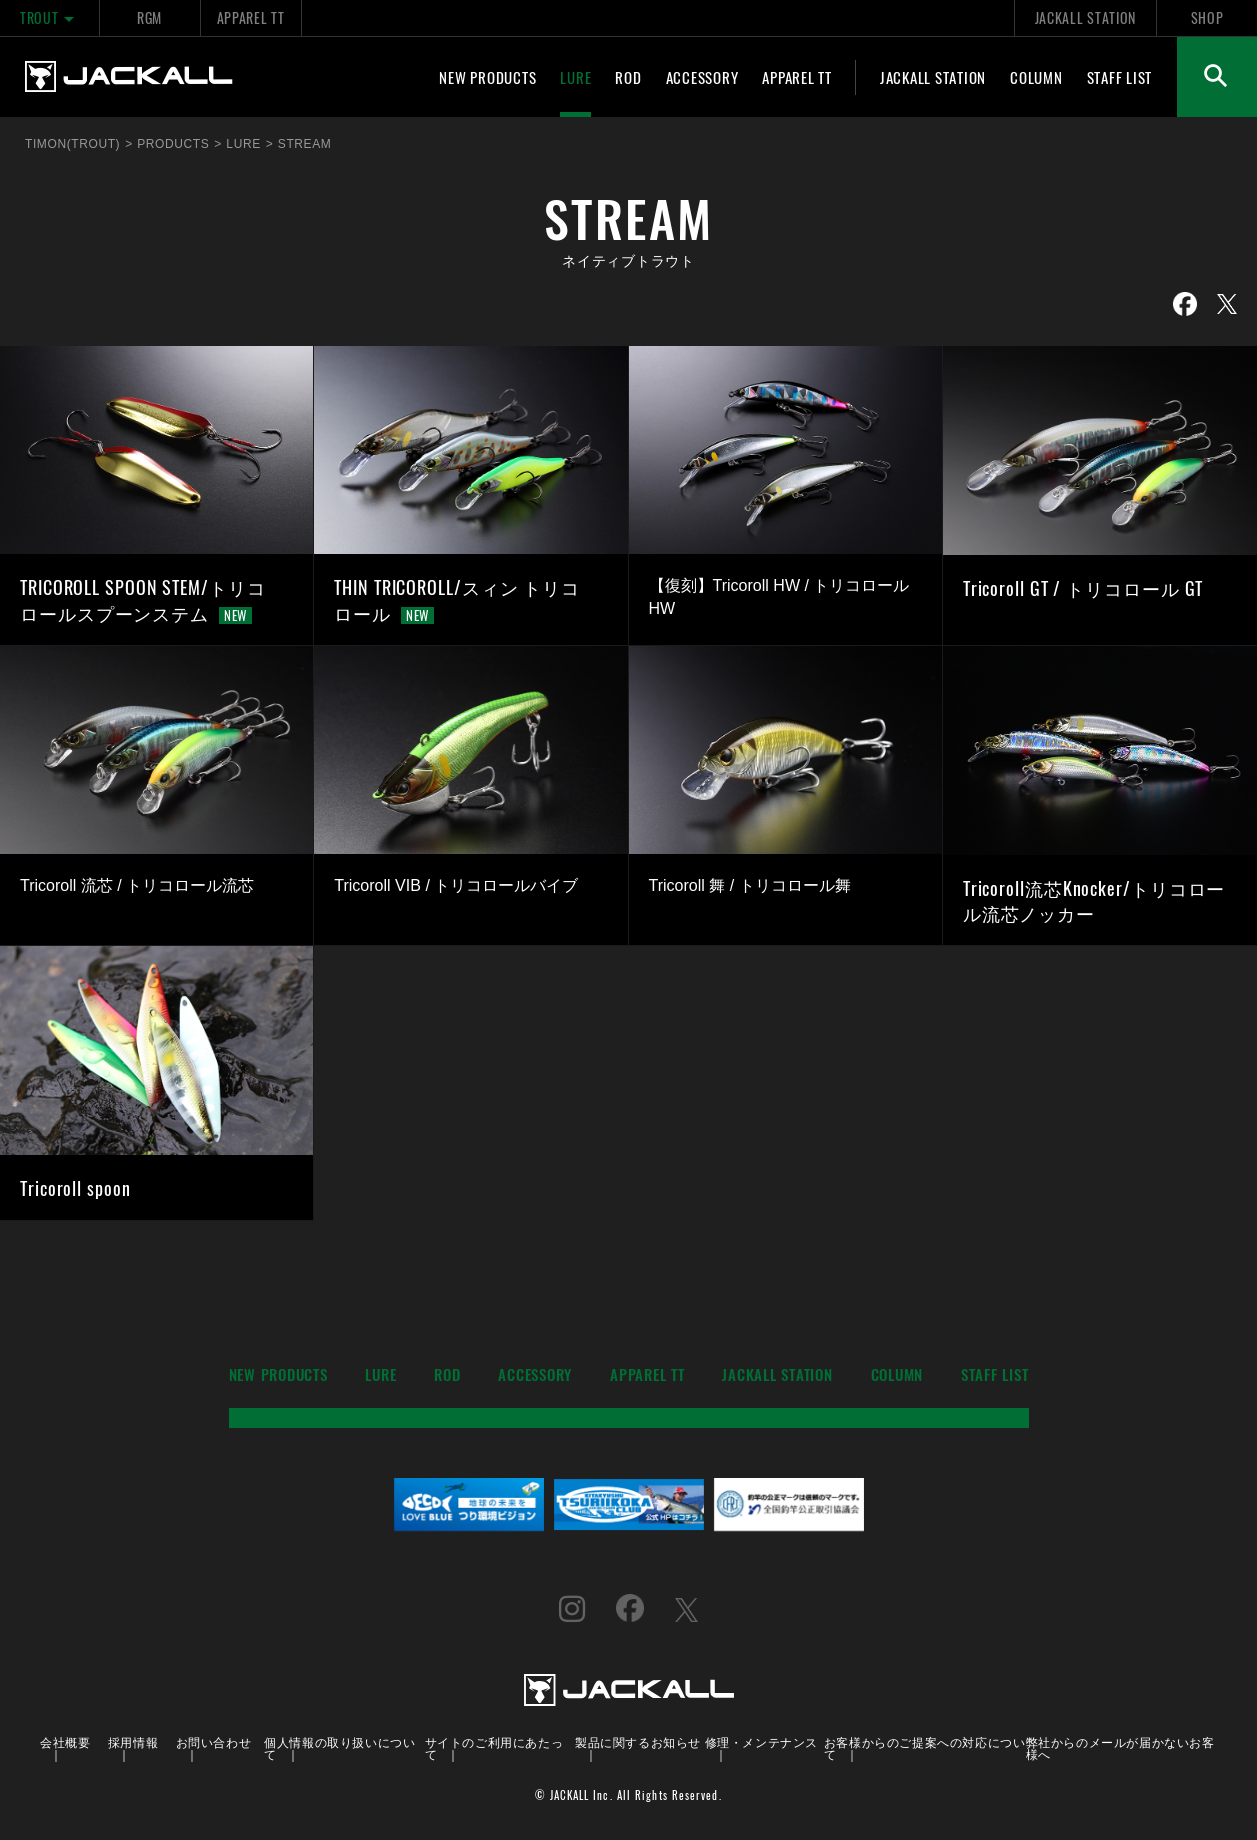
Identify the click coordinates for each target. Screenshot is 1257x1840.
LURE (575, 77)
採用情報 (133, 1741)
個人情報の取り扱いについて (339, 1747)
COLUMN (1036, 77)
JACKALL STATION (1085, 17)
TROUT (49, 17)
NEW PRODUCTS (487, 77)
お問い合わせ (214, 1741)
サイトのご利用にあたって (494, 1747)
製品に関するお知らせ (638, 1741)
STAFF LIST (1120, 77)
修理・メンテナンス (761, 1741)
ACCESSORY (702, 77)
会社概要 (65, 1741)
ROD (628, 77)
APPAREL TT (251, 17)
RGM (149, 17)
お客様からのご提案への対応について (925, 1747)
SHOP (1207, 17)
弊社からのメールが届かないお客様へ (1120, 1747)
